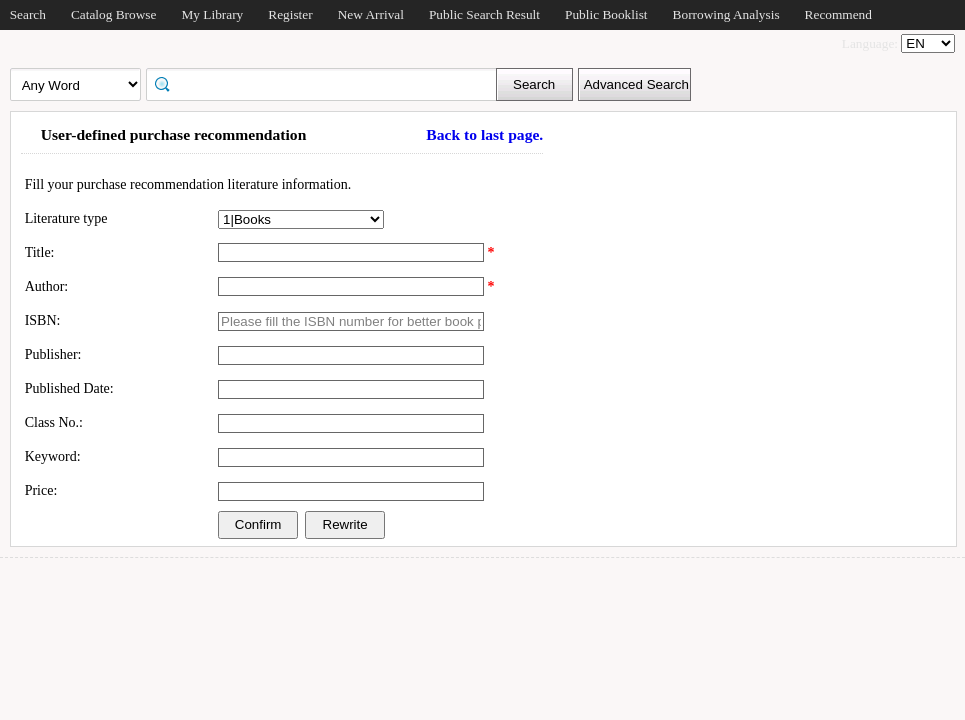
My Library (212, 14)
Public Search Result (484, 14)
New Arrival (371, 14)
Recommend (838, 14)
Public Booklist (606, 14)
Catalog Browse (114, 14)
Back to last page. (484, 134)
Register (290, 14)
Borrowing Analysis (726, 14)
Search (28, 14)
